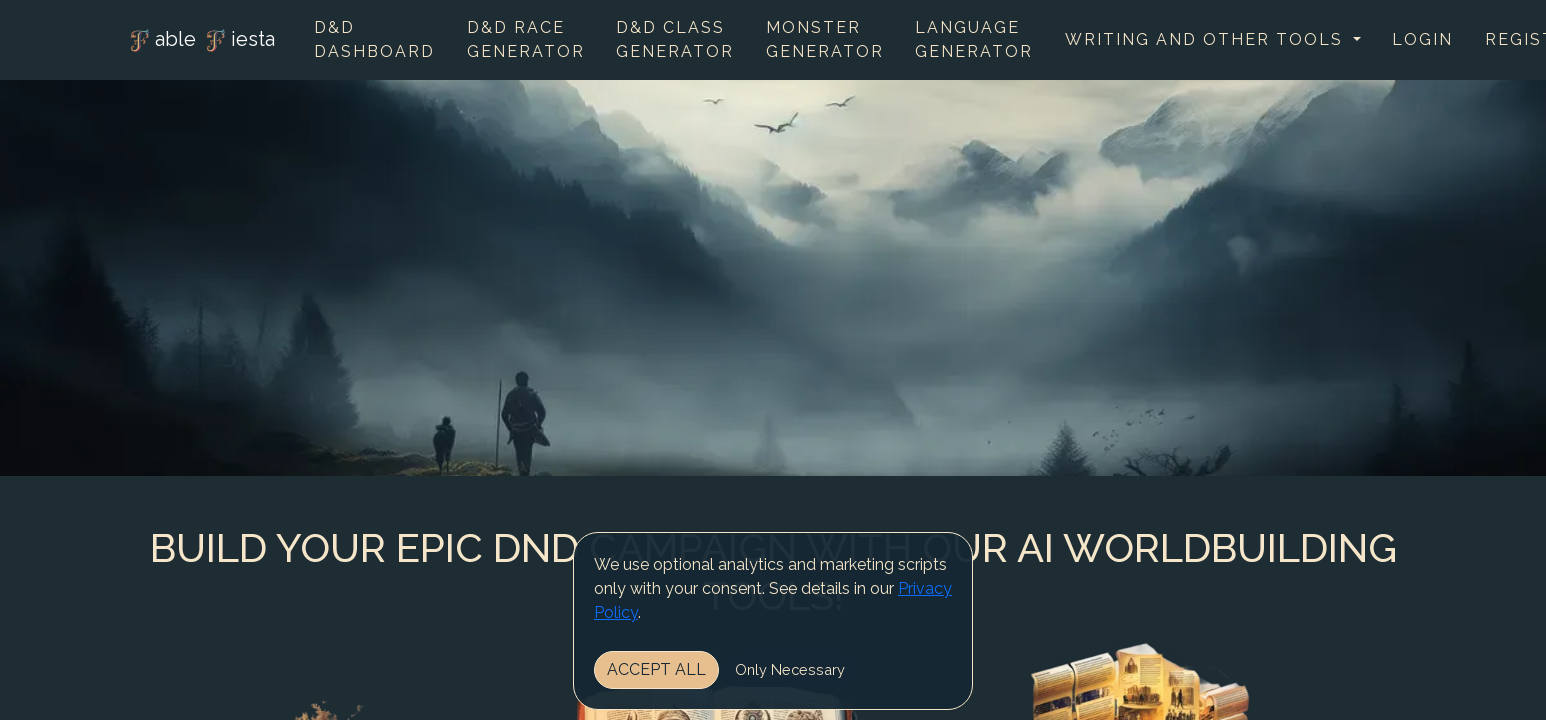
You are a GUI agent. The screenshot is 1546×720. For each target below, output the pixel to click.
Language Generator (974, 39)
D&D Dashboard (374, 39)
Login (1422, 39)
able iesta (200, 41)
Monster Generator (825, 39)
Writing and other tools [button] (1207, 39)
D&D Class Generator (675, 39)
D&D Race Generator (526, 39)
